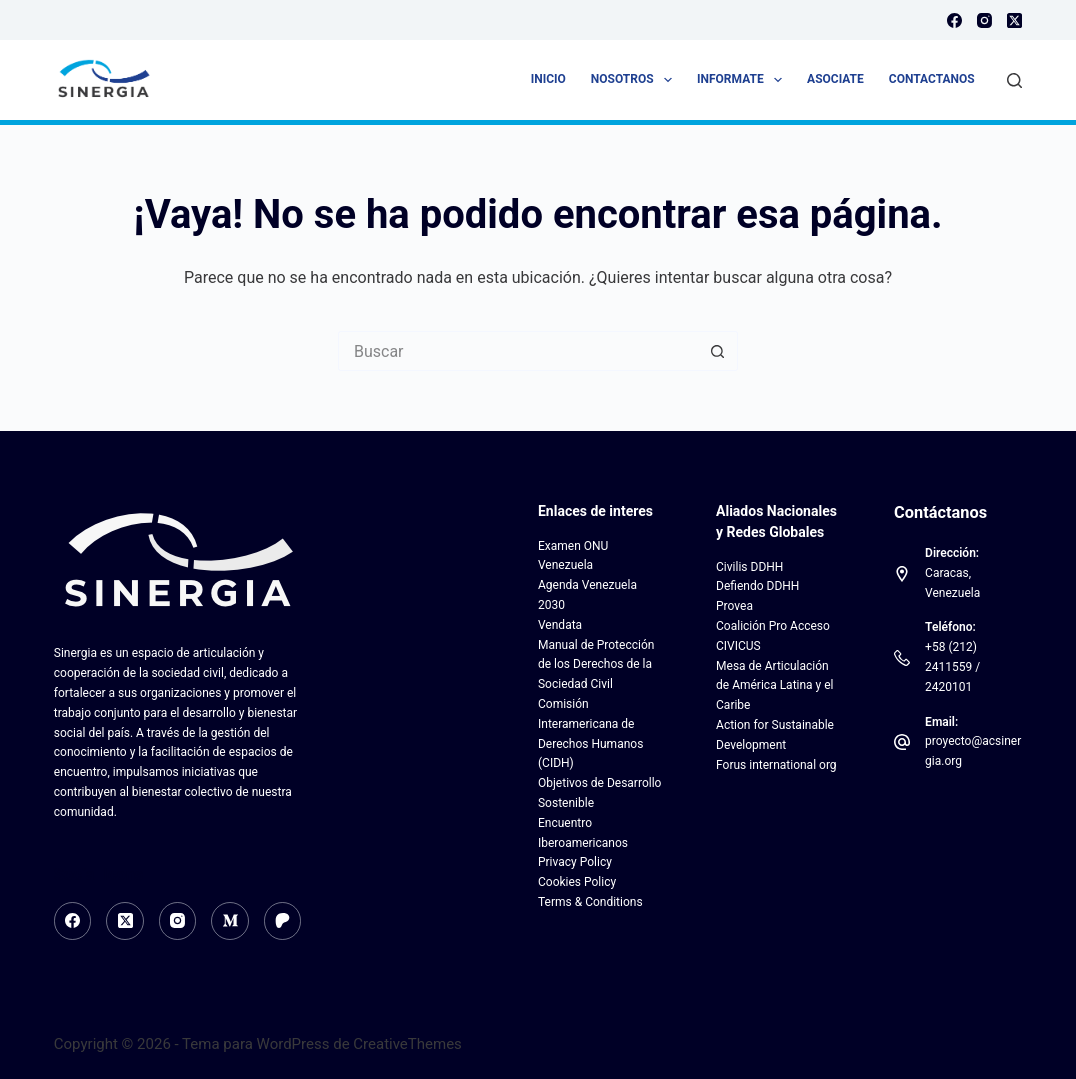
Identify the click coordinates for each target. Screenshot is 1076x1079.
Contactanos (932, 79)
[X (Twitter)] (1014, 20)
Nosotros (635, 80)
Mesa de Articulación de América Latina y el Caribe (775, 686)
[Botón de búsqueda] (718, 351)
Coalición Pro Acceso (773, 626)
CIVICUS (738, 646)
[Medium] (230, 921)
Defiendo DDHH (757, 586)
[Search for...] (518, 351)
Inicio (548, 79)
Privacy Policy (575, 862)
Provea (734, 606)
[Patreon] (283, 921)
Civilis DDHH (749, 567)
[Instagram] (984, 20)
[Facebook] (954, 20)
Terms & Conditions (590, 902)
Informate (743, 80)
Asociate (835, 79)
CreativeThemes (407, 1044)
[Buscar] (1014, 80)
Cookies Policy (577, 882)
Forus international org (776, 765)
